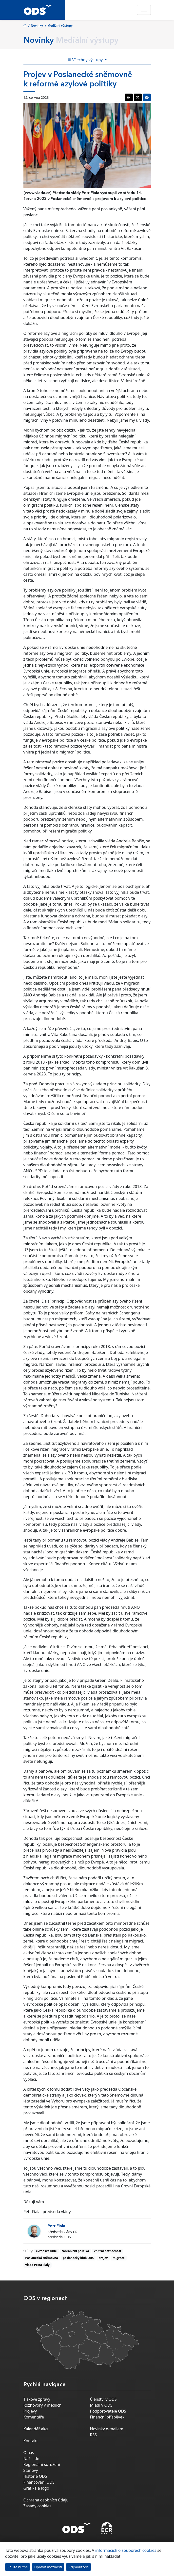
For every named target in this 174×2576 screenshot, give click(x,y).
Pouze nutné (17, 2567)
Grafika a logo (36, 2488)
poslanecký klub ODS (78, 2258)
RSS (93, 2434)
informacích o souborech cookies (125, 2550)
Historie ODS (35, 2476)
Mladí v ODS (101, 2405)
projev (103, 2258)
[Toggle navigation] (144, 10)
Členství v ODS (103, 2399)
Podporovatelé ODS (108, 2411)
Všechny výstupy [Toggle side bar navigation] (85, 59)
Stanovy (30, 2470)
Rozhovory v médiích (42, 2405)
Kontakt (30, 2440)
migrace (119, 2258)
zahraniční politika (75, 2251)
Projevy (30, 2411)
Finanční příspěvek (107, 2417)
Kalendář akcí (35, 2429)
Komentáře (33, 2417)
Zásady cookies (37, 2506)
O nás (28, 2452)
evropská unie (46, 2251)
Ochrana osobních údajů (46, 2500)
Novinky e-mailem (106, 2429)
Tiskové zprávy (36, 2399)
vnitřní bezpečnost (107, 2251)
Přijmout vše (78, 2567)
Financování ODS (39, 2482)
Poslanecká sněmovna (41, 2258)
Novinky (37, 25)
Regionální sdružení (41, 2464)
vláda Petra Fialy (37, 2265)
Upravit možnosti (48, 2567)
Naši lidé (31, 2458)
